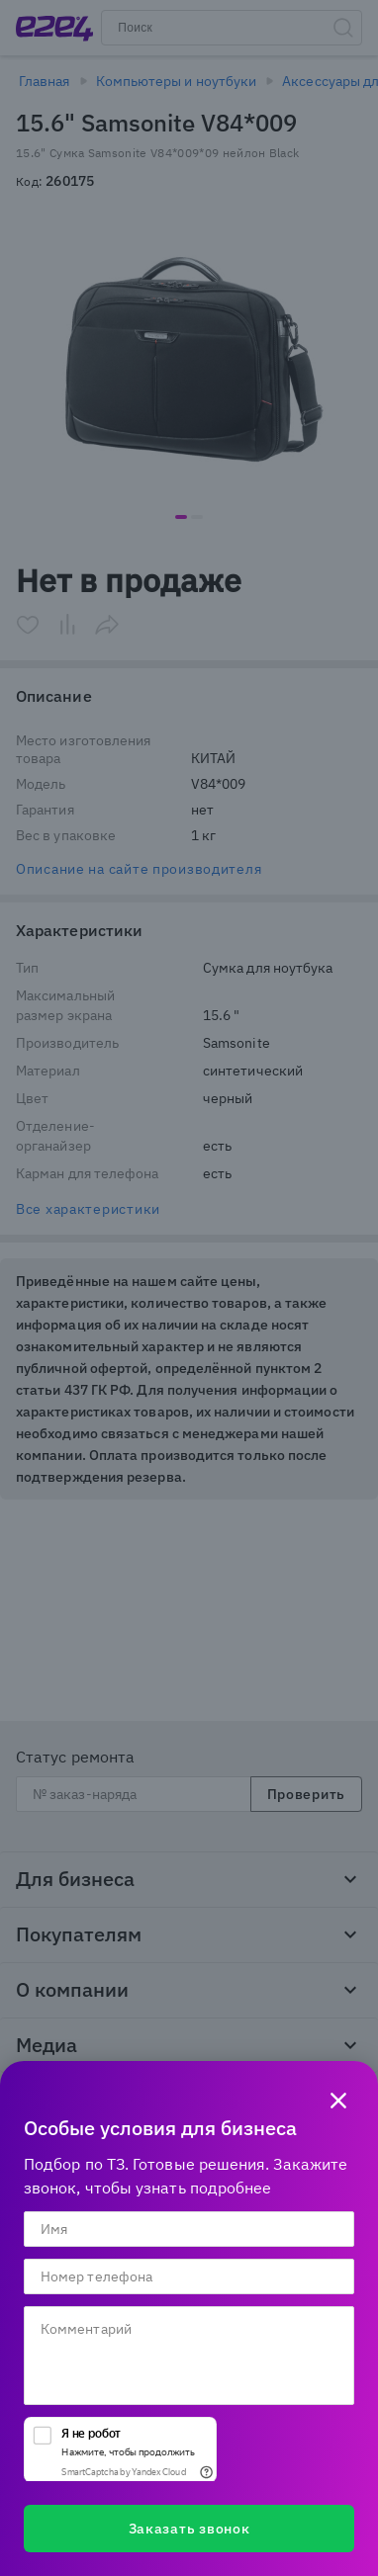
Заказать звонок (189, 2528)
